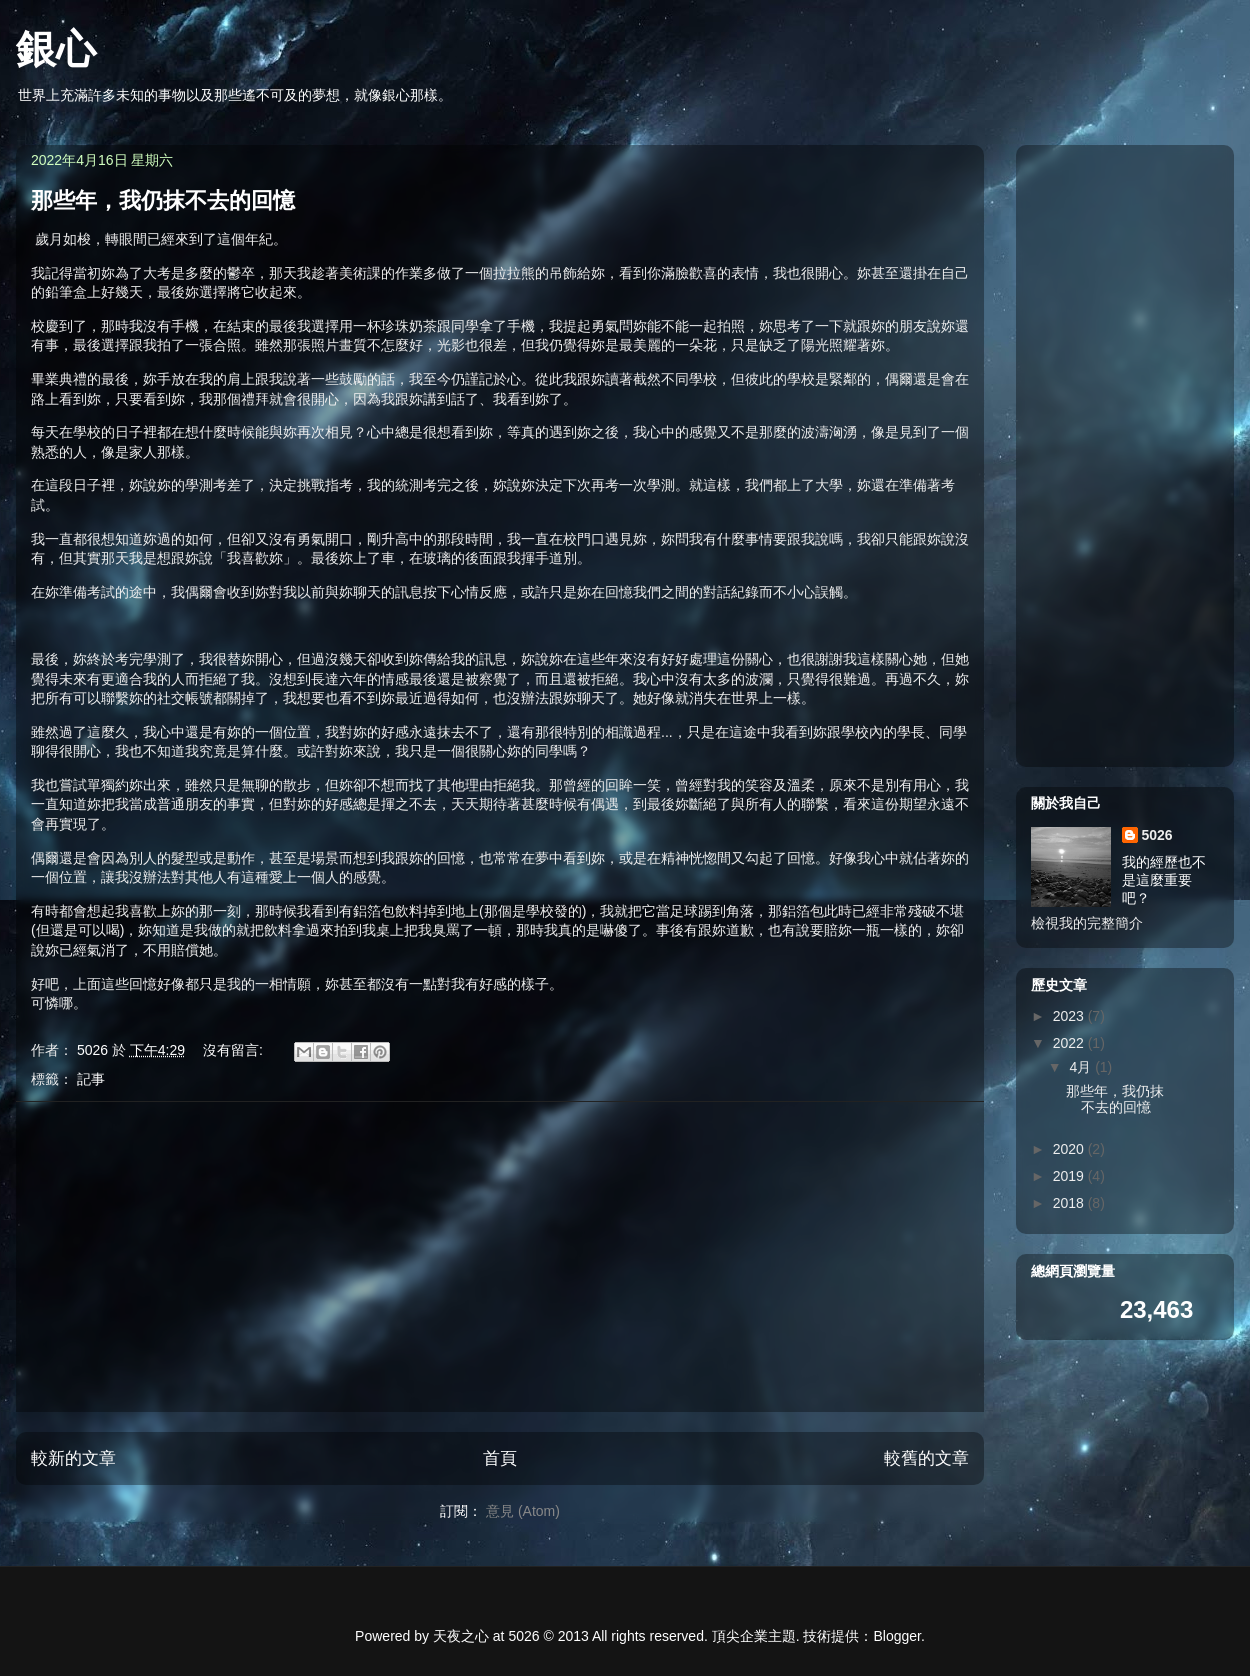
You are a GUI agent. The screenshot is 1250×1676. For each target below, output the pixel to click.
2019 (1070, 1176)
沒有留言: (235, 1050)
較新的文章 (73, 1458)
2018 (1070, 1203)
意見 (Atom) (523, 1511)
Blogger (897, 1636)
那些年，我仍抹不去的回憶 (163, 200)
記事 (91, 1079)
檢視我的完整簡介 (1087, 923)
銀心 (56, 49)
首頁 (500, 1458)
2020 (1070, 1149)
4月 (1082, 1067)
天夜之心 (461, 1636)
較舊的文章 (926, 1458)
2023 (1070, 1016)
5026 (1157, 835)
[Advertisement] (500, 1257)
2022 (1070, 1043)
